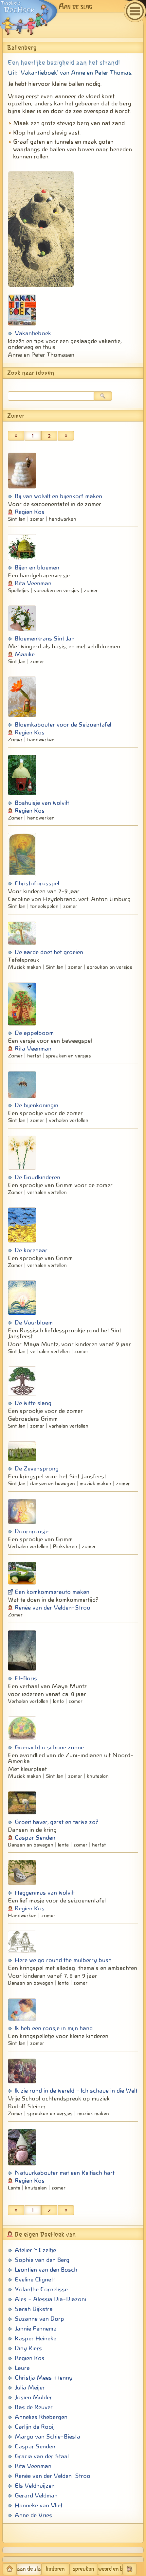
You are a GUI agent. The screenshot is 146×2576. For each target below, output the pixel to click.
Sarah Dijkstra (34, 2309)
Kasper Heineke (35, 2338)
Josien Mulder (33, 2397)
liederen (55, 2569)
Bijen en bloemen (37, 567)
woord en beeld (110, 2569)
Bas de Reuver (34, 2407)
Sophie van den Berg (42, 2259)
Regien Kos (30, 511)
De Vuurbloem (34, 1322)
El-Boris (26, 1678)
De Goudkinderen (37, 1177)
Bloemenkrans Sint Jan (45, 638)
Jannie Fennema (36, 2328)
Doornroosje (31, 1531)
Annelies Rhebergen (41, 2417)
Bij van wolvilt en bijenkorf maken (58, 496)
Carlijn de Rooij (35, 2426)
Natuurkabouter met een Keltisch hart (65, 2172)
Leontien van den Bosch (46, 2269)
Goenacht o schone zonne (49, 1747)
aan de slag (29, 2569)
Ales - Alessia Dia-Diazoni (50, 2299)
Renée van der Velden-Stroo (52, 1607)
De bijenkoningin (36, 1105)
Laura (22, 2367)
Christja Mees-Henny (43, 2377)
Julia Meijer (30, 2387)
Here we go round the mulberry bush (63, 1960)
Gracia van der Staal (42, 2456)
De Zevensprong (37, 1468)
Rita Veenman (33, 583)
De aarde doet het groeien (49, 952)
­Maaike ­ (25, 654)
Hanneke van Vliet (39, 2505)
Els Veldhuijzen (35, 2485)
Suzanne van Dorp (39, 2318)
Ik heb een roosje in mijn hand (54, 2028)
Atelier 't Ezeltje (35, 2250)
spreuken (83, 2569)
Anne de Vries (33, 2515)
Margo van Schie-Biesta (47, 2436)
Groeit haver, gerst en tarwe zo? (57, 1822)
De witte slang (33, 1403)
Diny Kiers (28, 2348)
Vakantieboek (33, 333)
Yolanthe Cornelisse (41, 2289)
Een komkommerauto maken (52, 1591)
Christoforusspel (37, 883)
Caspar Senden (35, 1837)
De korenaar (31, 1250)
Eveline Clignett (35, 2279)
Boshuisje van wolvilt (42, 802)
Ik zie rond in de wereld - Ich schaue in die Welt (76, 2090)
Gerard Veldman (36, 2495)
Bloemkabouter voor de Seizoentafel (63, 724)
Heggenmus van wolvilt (45, 1892)
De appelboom (34, 1032)
